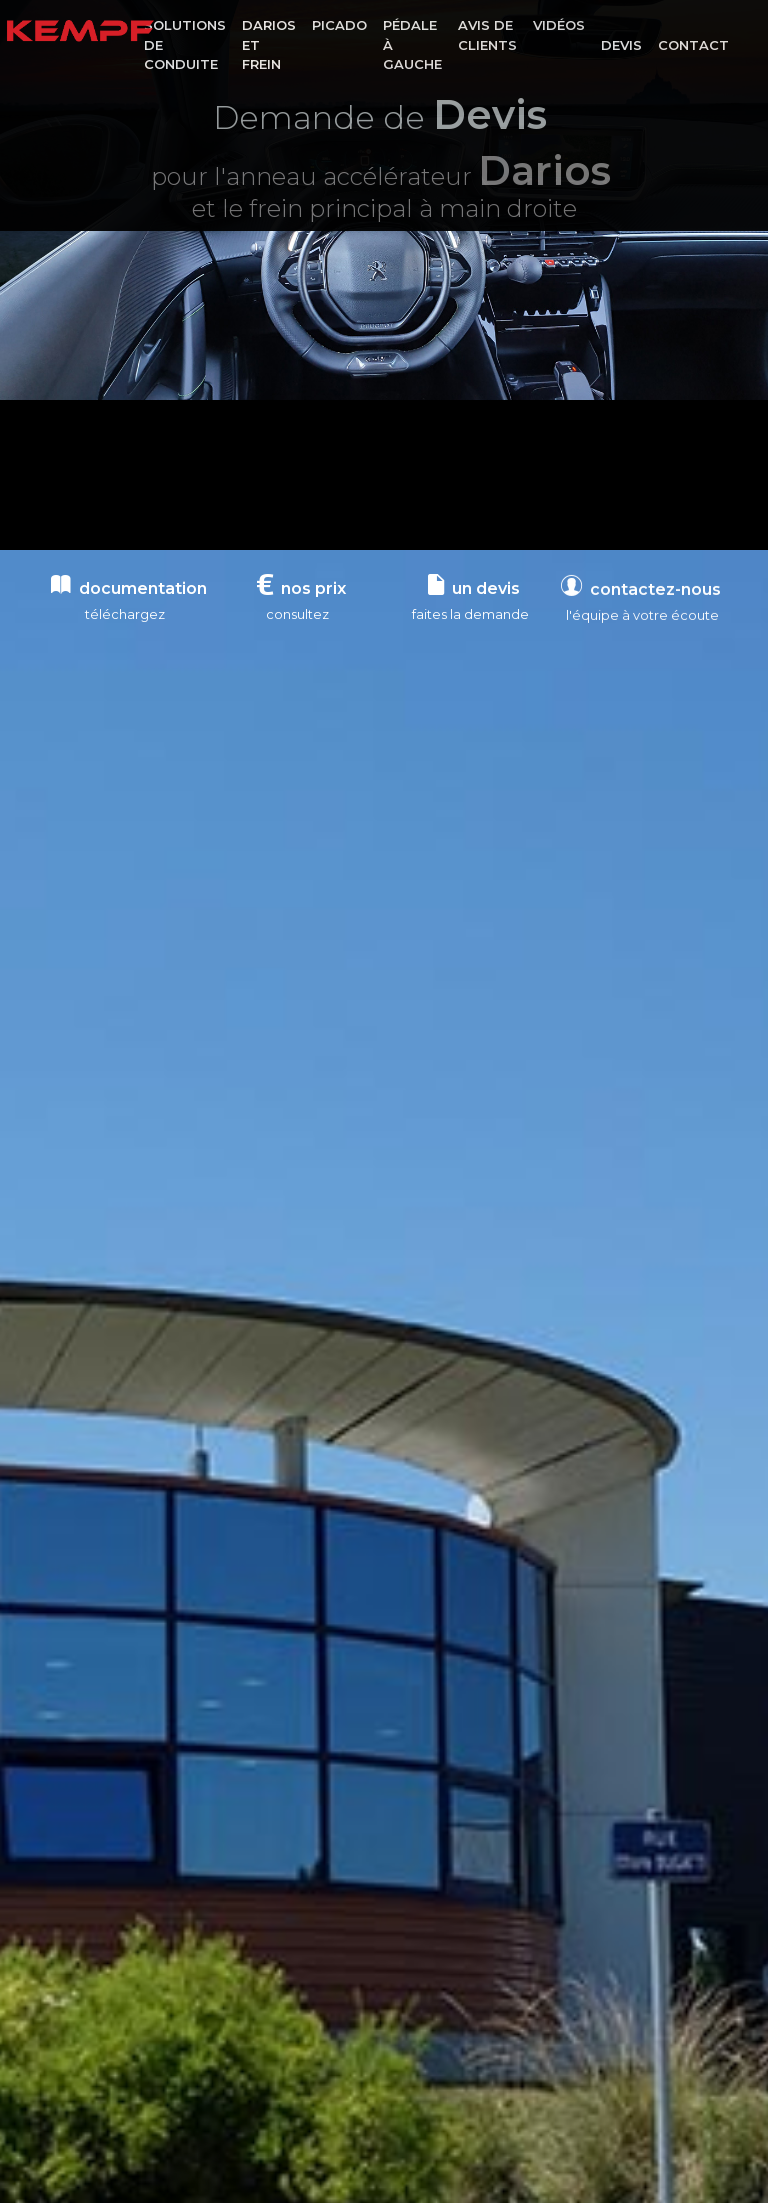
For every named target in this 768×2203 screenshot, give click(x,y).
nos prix (301, 588)
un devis (474, 588)
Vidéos (559, 25)
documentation (129, 588)
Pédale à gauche (412, 44)
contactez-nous (641, 601)
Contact (693, 45)
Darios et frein (269, 44)
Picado (339, 25)
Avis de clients (487, 35)
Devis (621, 45)
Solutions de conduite (185, 44)
